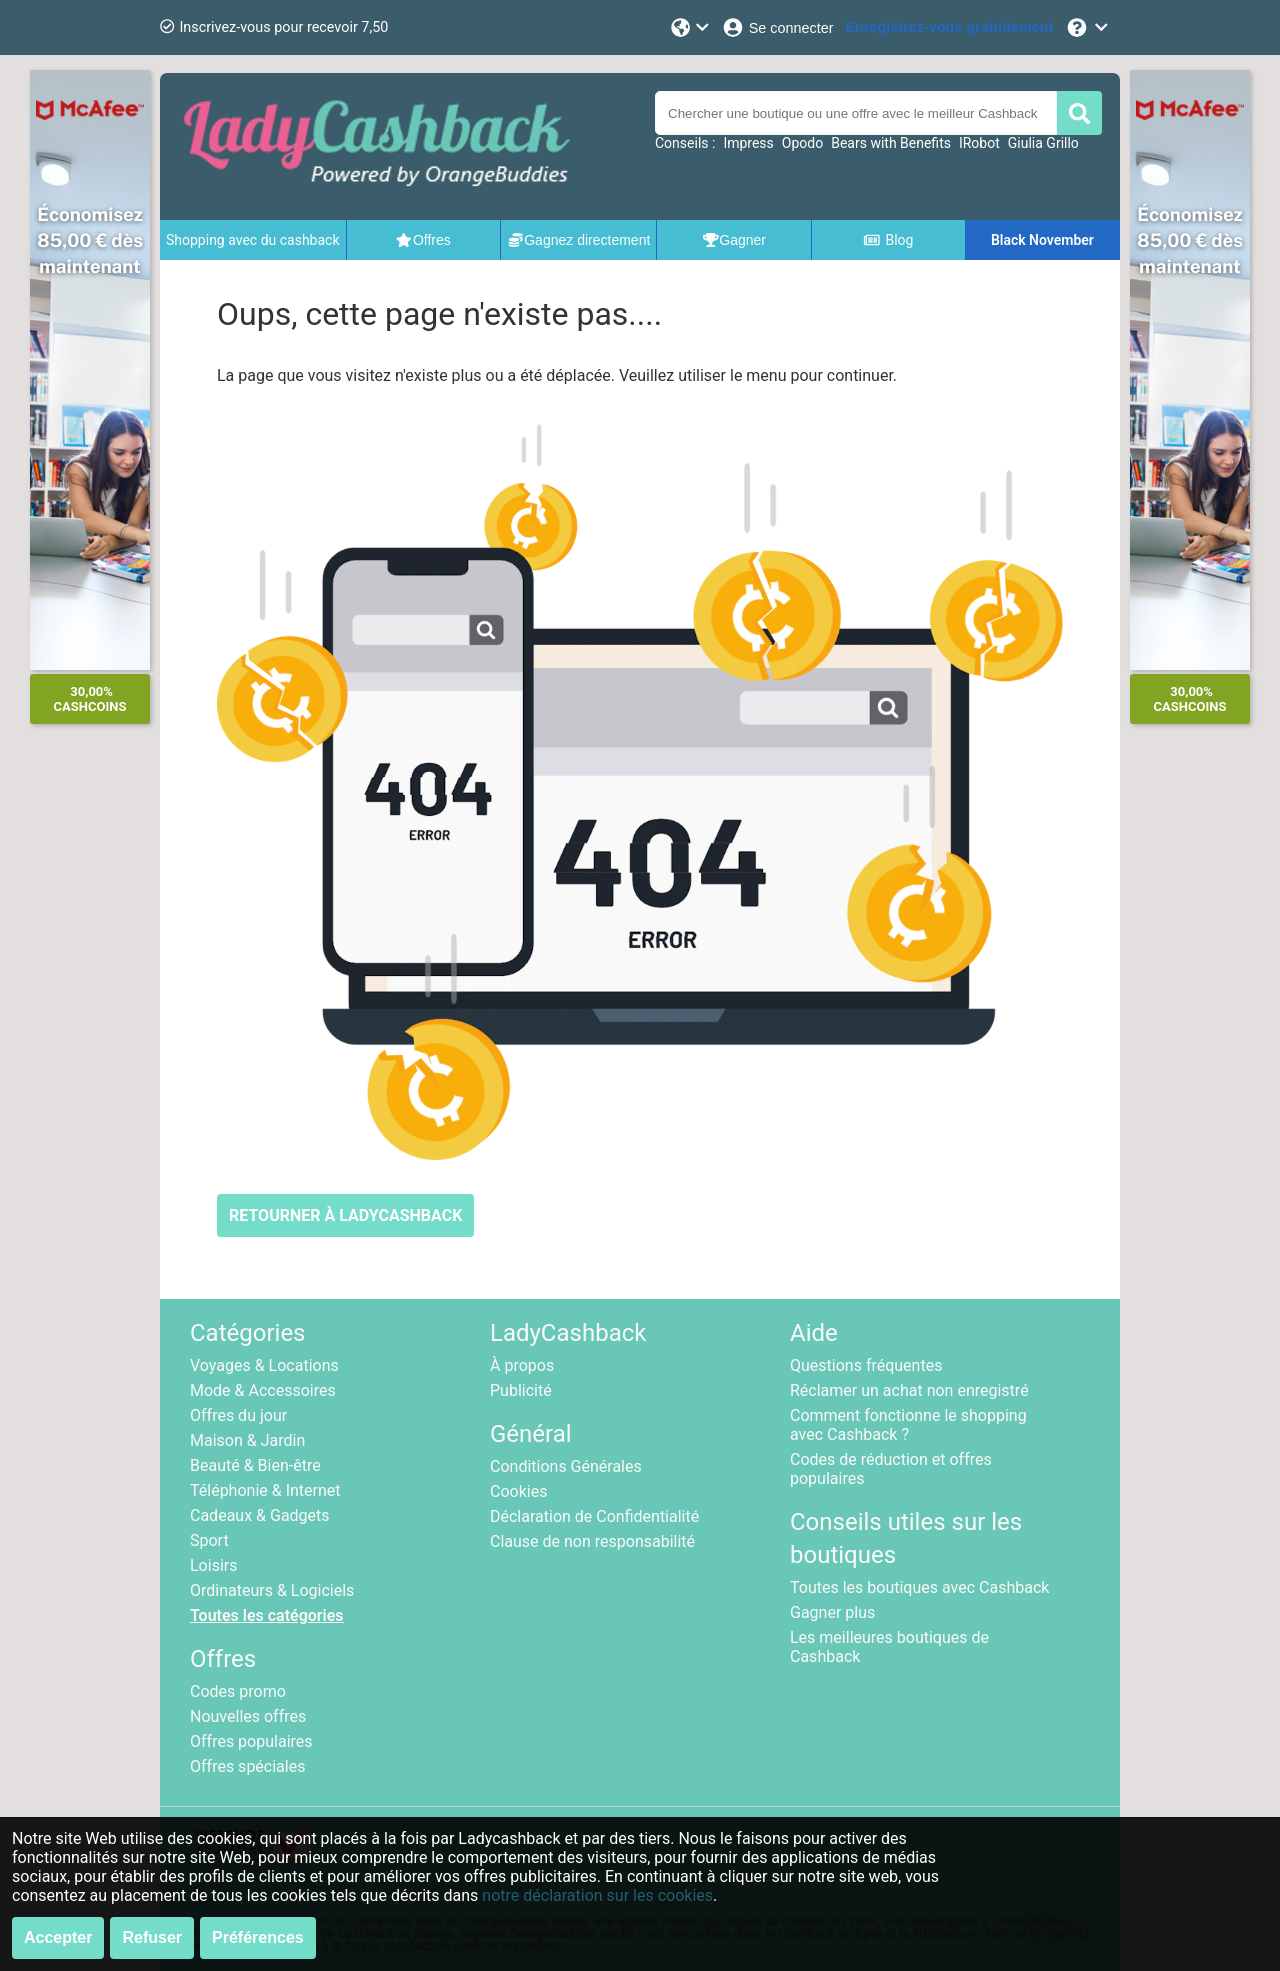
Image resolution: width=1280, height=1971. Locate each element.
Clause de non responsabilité (592, 1541)
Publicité (521, 1390)
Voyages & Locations (264, 1365)
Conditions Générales (566, 1466)
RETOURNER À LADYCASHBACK (345, 1215)
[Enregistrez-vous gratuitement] (950, 27)
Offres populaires (251, 1741)
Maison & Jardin (247, 1440)
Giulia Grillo (1043, 143)
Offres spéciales (247, 1766)
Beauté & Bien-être (255, 1465)
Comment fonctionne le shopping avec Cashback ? (908, 1425)
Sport (209, 1540)
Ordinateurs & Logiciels (272, 1590)
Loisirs (213, 1565)
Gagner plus (832, 1612)
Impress (748, 143)
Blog (888, 240)
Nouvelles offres (248, 1716)
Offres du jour (238, 1415)
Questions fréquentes (866, 1365)
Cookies (518, 1491)
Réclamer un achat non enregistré (909, 1390)
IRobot (979, 143)
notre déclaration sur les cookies (597, 1895)
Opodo (802, 143)
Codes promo (238, 1691)
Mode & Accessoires (263, 1390)
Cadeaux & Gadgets (260, 1515)
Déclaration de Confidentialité (594, 1516)
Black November (1042, 240)
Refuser (152, 1937)
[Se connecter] (777, 27)
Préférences (258, 1937)
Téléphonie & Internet (265, 1490)
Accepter (58, 1937)
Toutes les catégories (267, 1615)
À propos (522, 1365)
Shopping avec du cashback (253, 240)
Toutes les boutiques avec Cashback (919, 1587)
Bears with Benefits (891, 143)
